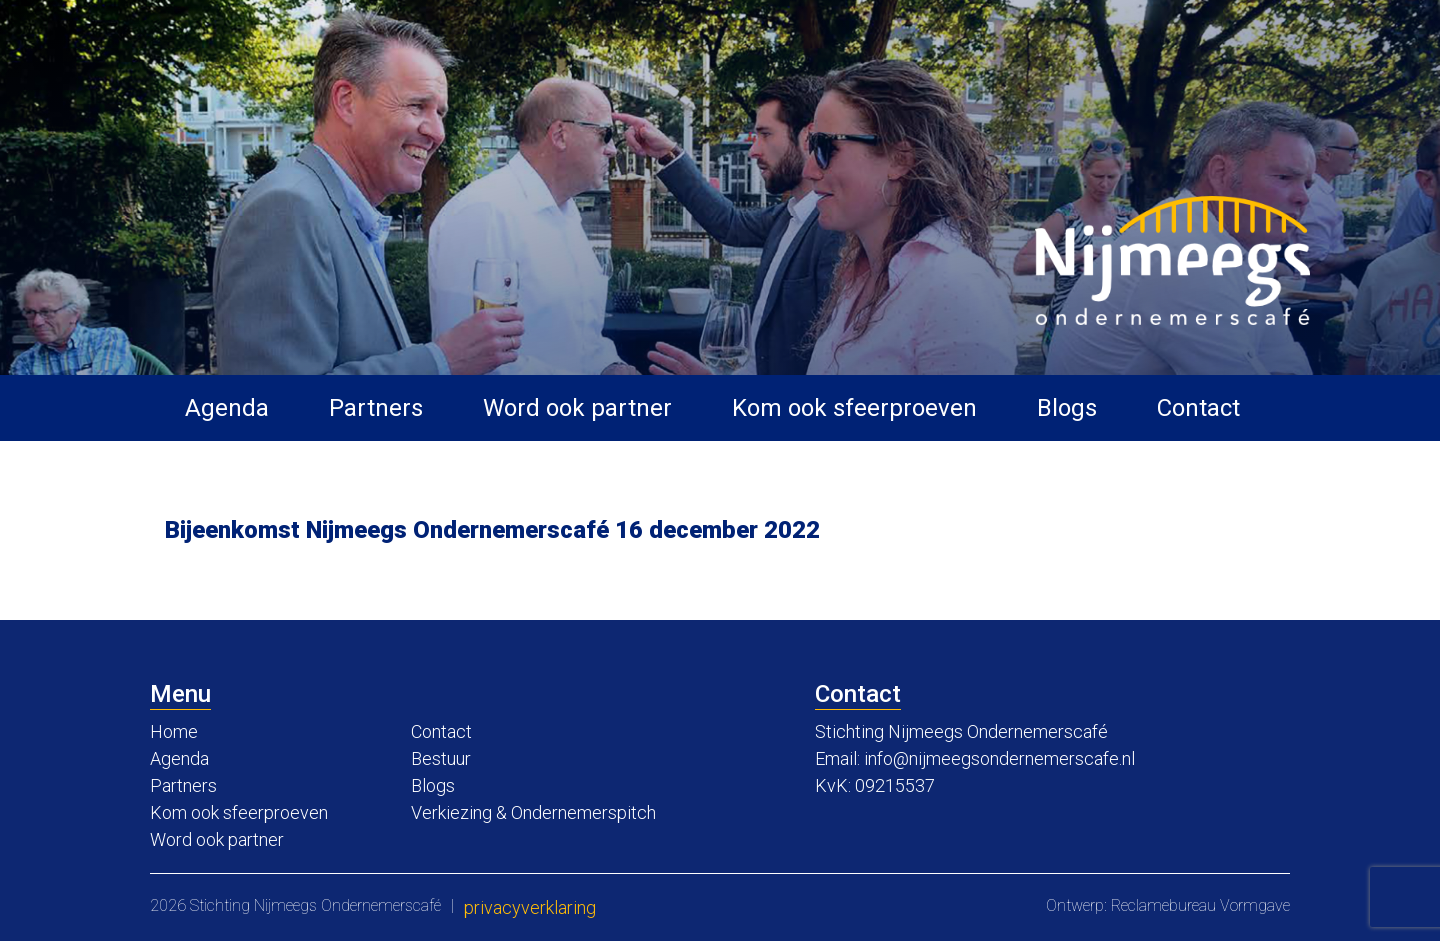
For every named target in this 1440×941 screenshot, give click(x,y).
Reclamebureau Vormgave (1200, 905)
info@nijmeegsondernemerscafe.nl (999, 758)
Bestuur (441, 758)
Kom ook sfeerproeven (854, 408)
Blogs (1067, 408)
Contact (1198, 408)
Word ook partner (577, 408)
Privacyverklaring (530, 907)
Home (174, 731)
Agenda (227, 408)
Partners (376, 408)
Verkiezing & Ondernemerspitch (533, 812)
